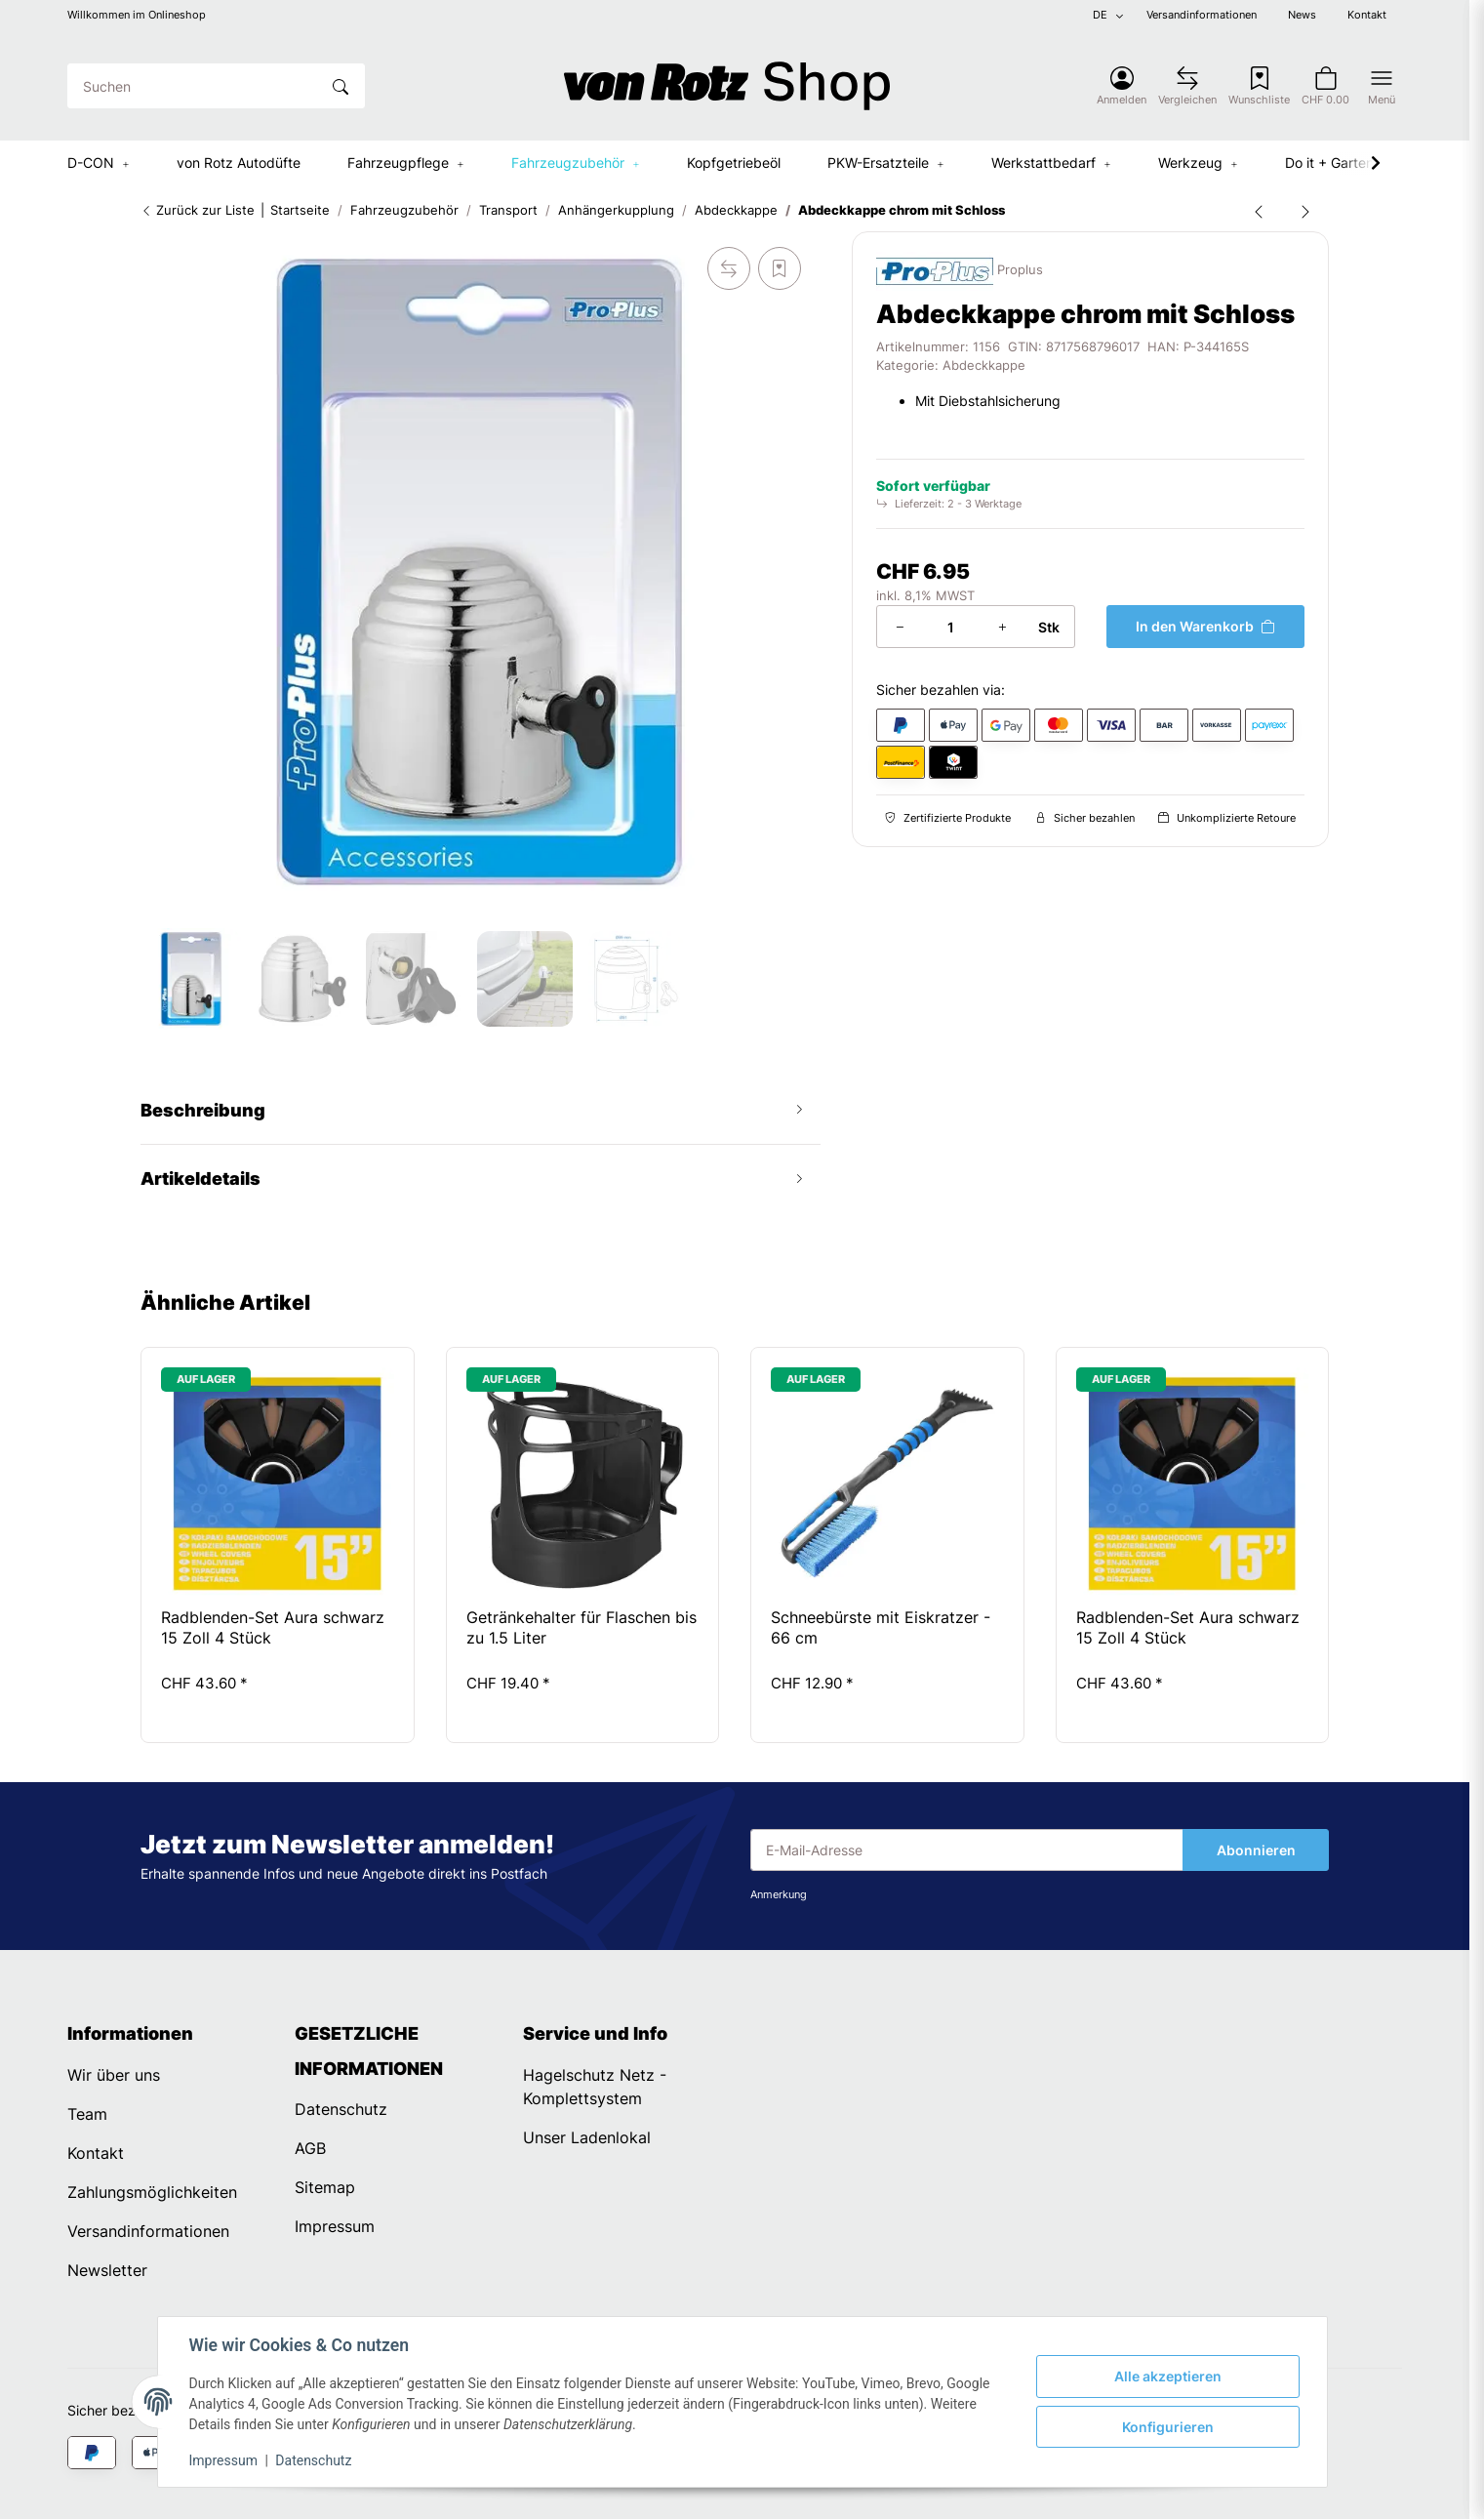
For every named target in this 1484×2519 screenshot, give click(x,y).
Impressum (223, 2460)
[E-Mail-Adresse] (966, 1850)
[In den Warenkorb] (1205, 626)
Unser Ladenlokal (587, 2137)
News (1302, 15)
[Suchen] (193, 85)
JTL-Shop (1373, 2494)
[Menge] (950, 626)
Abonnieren (1256, 1850)
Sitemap (325, 2187)
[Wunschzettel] (1259, 86)
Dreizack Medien (914, 2494)
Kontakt (1366, 15)
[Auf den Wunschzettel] (779, 268)
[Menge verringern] (899, 626)
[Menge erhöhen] (1002, 626)
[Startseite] (726, 85)
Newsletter (107, 2270)
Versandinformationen (1201, 15)
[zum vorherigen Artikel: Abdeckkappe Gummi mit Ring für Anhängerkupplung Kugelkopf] (1258, 210)
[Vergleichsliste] (1187, 86)
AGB (310, 2148)
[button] (1121, 86)
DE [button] (1100, 15)
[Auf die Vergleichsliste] (728, 268)
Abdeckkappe (984, 365)
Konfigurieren (1168, 2426)
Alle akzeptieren (1168, 2376)
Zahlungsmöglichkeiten (152, 2192)
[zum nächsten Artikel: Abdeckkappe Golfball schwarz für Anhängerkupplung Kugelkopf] (1305, 210)
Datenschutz (313, 2460)
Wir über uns (113, 2075)
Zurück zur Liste (197, 210)
